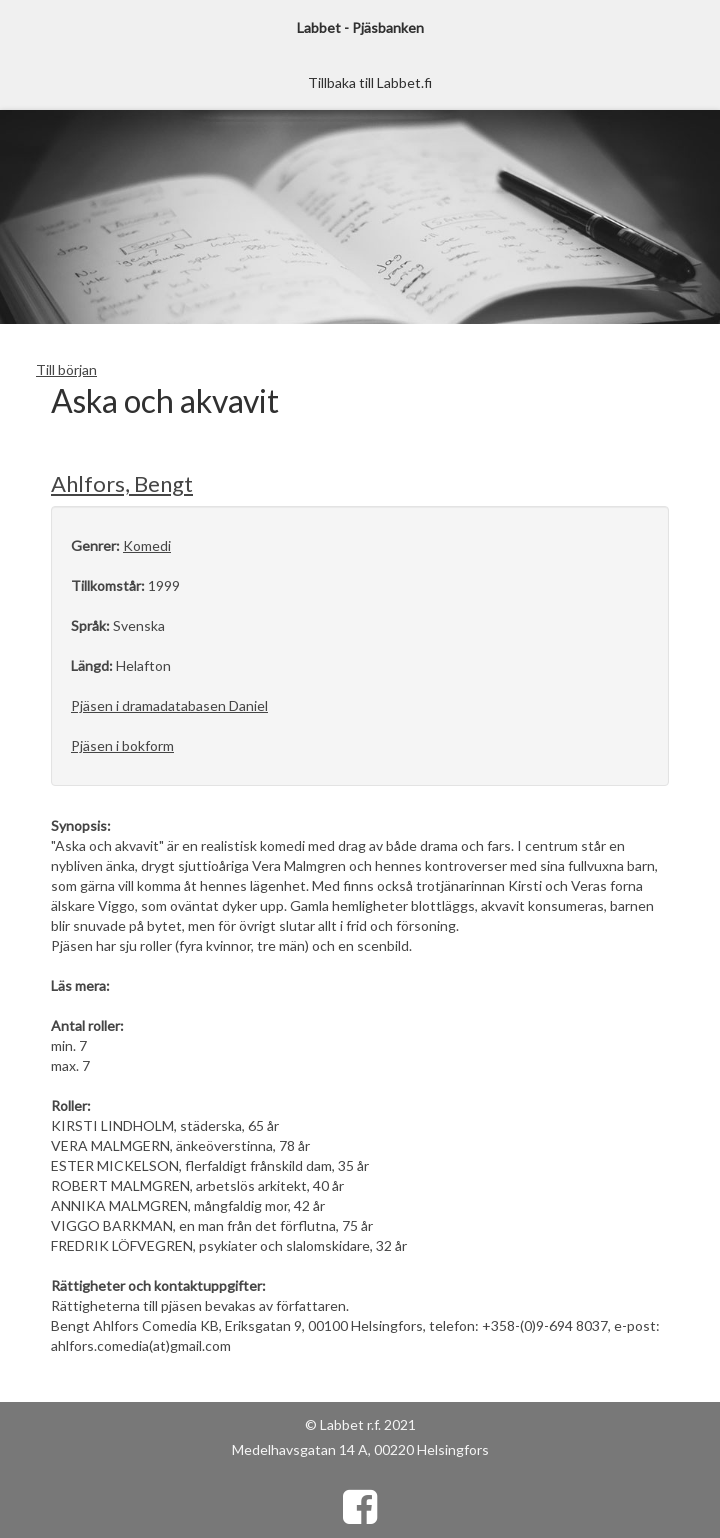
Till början (66, 369)
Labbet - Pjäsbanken (360, 27)
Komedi (147, 545)
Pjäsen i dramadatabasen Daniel (169, 705)
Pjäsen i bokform (122, 745)
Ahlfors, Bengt (122, 483)
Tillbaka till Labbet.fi (370, 82)
